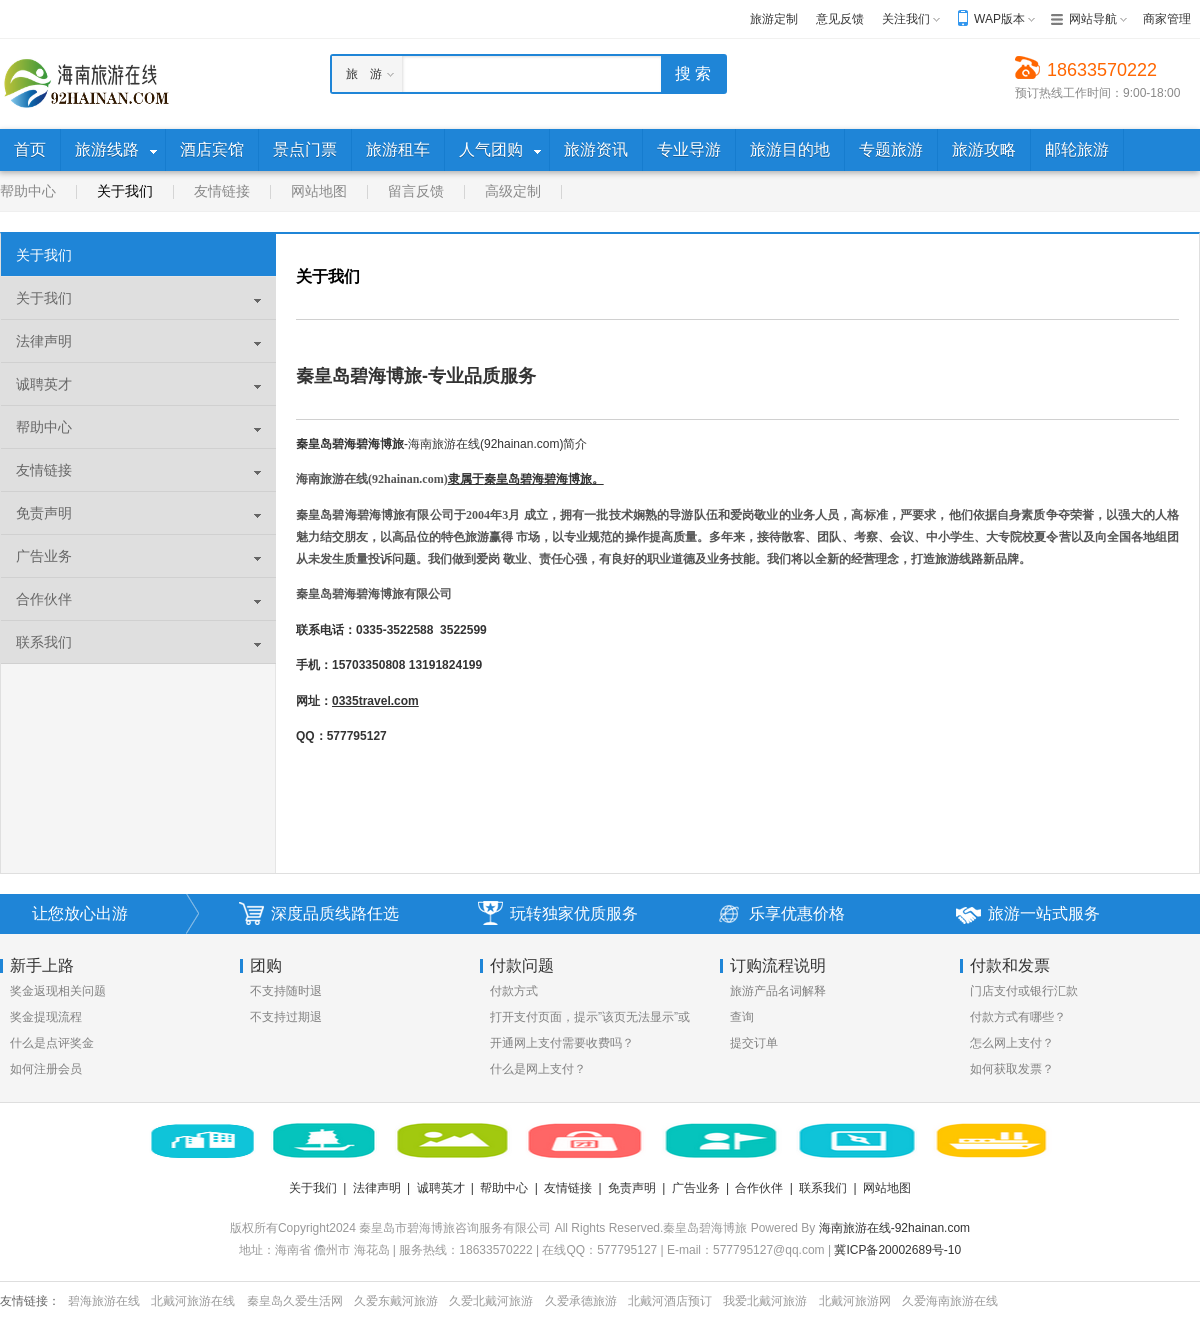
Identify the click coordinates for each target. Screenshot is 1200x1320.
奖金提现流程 (46, 1017)
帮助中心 (28, 191)
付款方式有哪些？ (1018, 1017)
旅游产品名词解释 (778, 991)
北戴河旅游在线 (193, 1301)
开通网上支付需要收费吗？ (562, 1043)
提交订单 (754, 1043)
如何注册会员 (46, 1069)
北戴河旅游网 (855, 1301)
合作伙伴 (44, 599)
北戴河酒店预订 (670, 1301)
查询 (742, 1017)
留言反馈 (416, 191)
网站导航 (1093, 19)
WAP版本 (999, 19)
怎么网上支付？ (1012, 1043)
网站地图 (319, 191)
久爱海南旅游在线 (950, 1301)
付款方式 (514, 991)
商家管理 (1167, 19)
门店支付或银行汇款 (1024, 991)
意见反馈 (840, 19)
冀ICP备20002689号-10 (897, 1250)
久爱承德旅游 (581, 1301)
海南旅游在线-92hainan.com (894, 1228)
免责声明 (44, 513)
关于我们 (125, 191)
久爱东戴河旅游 (396, 1301)
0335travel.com (375, 701)
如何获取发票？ (1012, 1069)
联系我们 (44, 642)
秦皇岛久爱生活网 (295, 1301)
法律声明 (44, 341)
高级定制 (513, 191)
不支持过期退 (286, 1017)
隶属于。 (526, 479)
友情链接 (222, 191)
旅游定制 (774, 19)
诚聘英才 (44, 384)
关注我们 (906, 19)
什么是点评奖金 (52, 1043)
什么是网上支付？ (538, 1069)
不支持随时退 (286, 991)
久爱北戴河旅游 (491, 1301)
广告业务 (44, 556)
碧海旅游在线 (104, 1301)
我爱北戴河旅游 (765, 1301)
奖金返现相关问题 (58, 991)
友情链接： (30, 1301)
